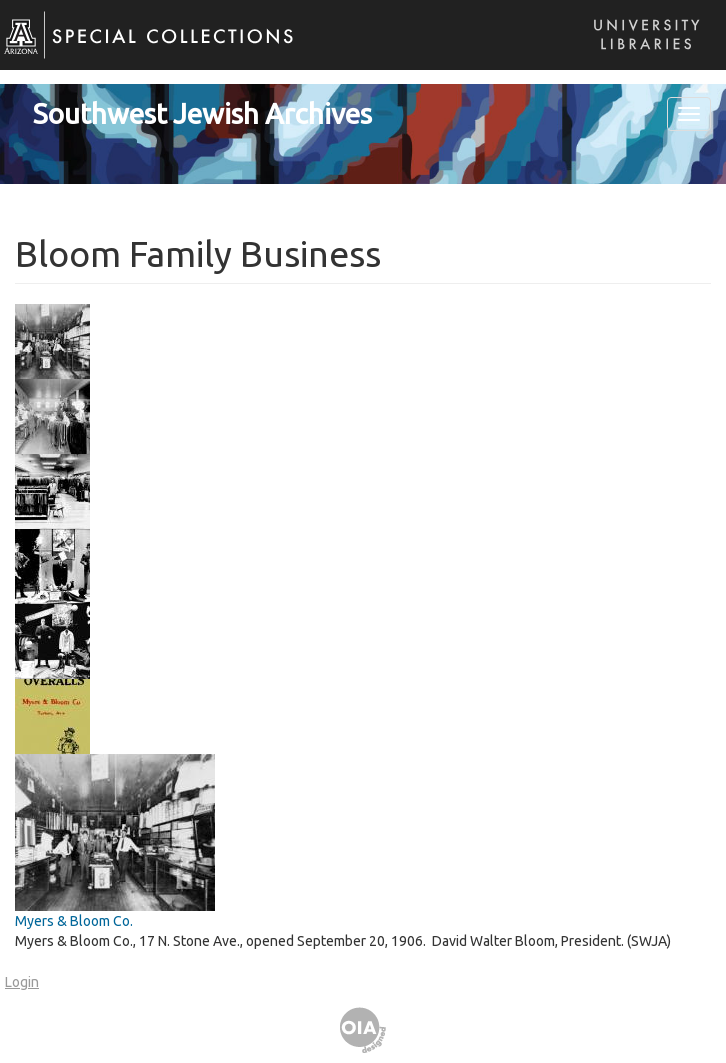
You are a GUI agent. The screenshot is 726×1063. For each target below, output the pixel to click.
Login (22, 982)
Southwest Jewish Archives (202, 113)
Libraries (641, 54)
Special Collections (138, 50)
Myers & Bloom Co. (74, 921)
